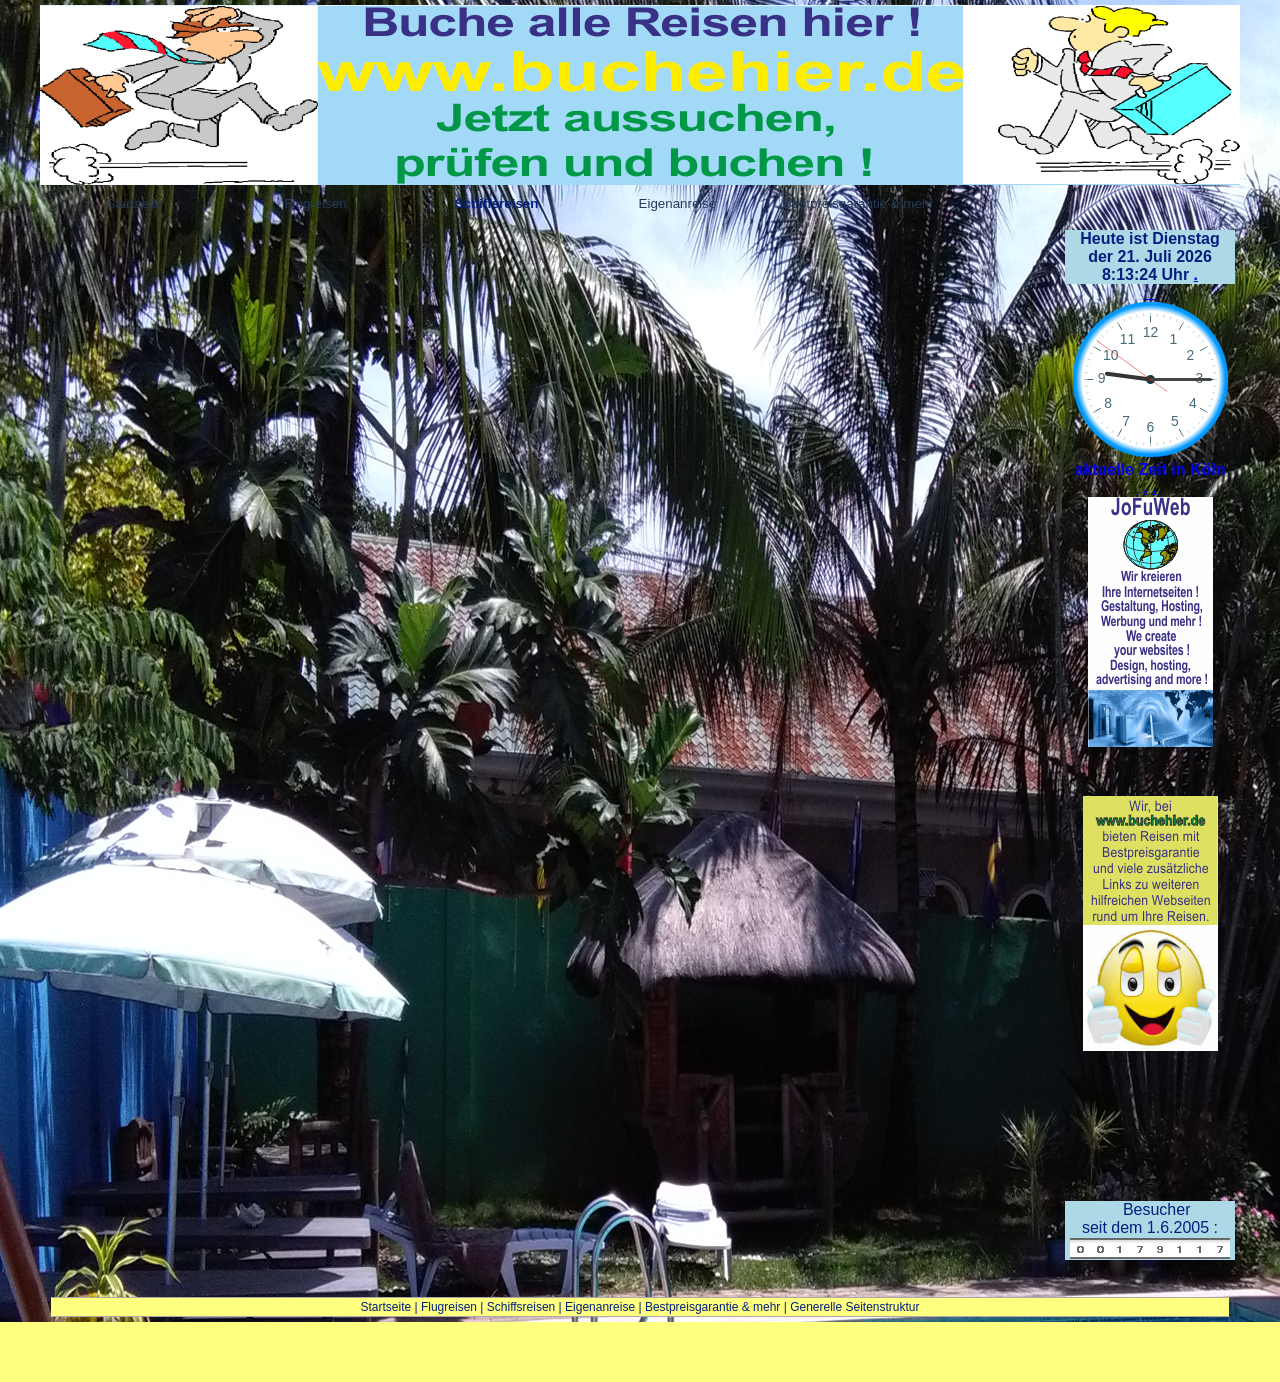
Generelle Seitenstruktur (854, 1307)
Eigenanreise (600, 1307)
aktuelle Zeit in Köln (1149, 469)
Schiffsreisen (521, 1307)
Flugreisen (449, 1307)
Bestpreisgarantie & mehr (712, 1307)
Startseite (385, 1307)
